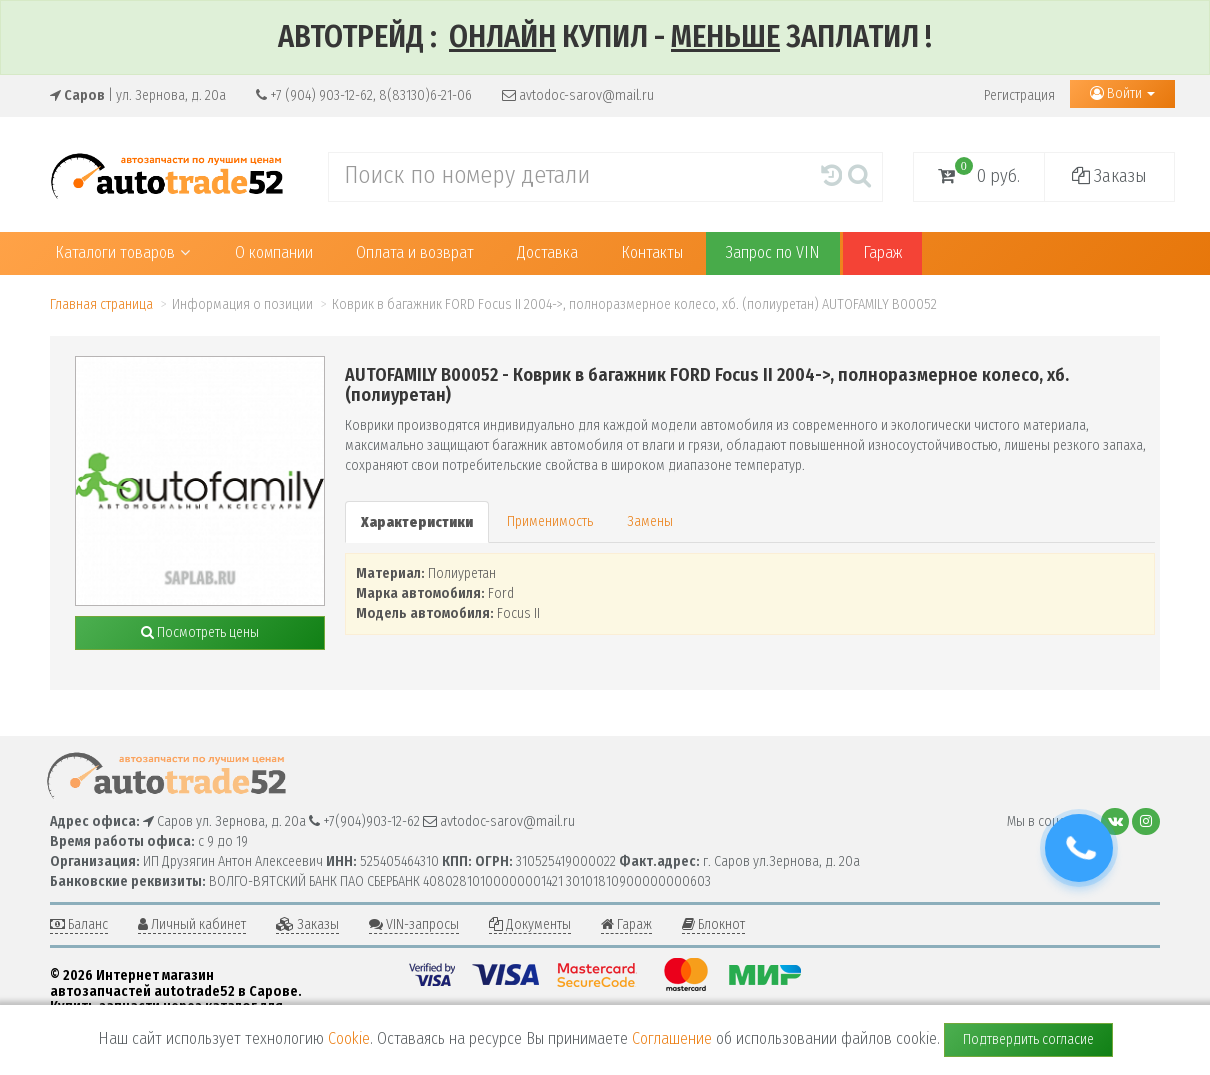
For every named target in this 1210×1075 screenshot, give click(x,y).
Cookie (349, 1038)
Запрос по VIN (773, 252)
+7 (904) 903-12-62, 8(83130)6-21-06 (364, 95)
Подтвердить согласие (1028, 1039)
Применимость (550, 521)
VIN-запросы (414, 924)
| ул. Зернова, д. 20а (138, 95)
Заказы (1109, 176)
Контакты (652, 252)
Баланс (79, 924)
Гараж (882, 252)
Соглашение (672, 1038)
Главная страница (101, 304)
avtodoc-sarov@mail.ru (578, 95)
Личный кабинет (192, 924)
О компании (274, 252)
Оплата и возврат (415, 252)
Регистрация (1019, 95)
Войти (1122, 93)
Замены (650, 521)
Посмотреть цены (200, 632)
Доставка (547, 252)
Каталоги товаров (122, 252)
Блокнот (713, 924)
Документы (530, 924)
